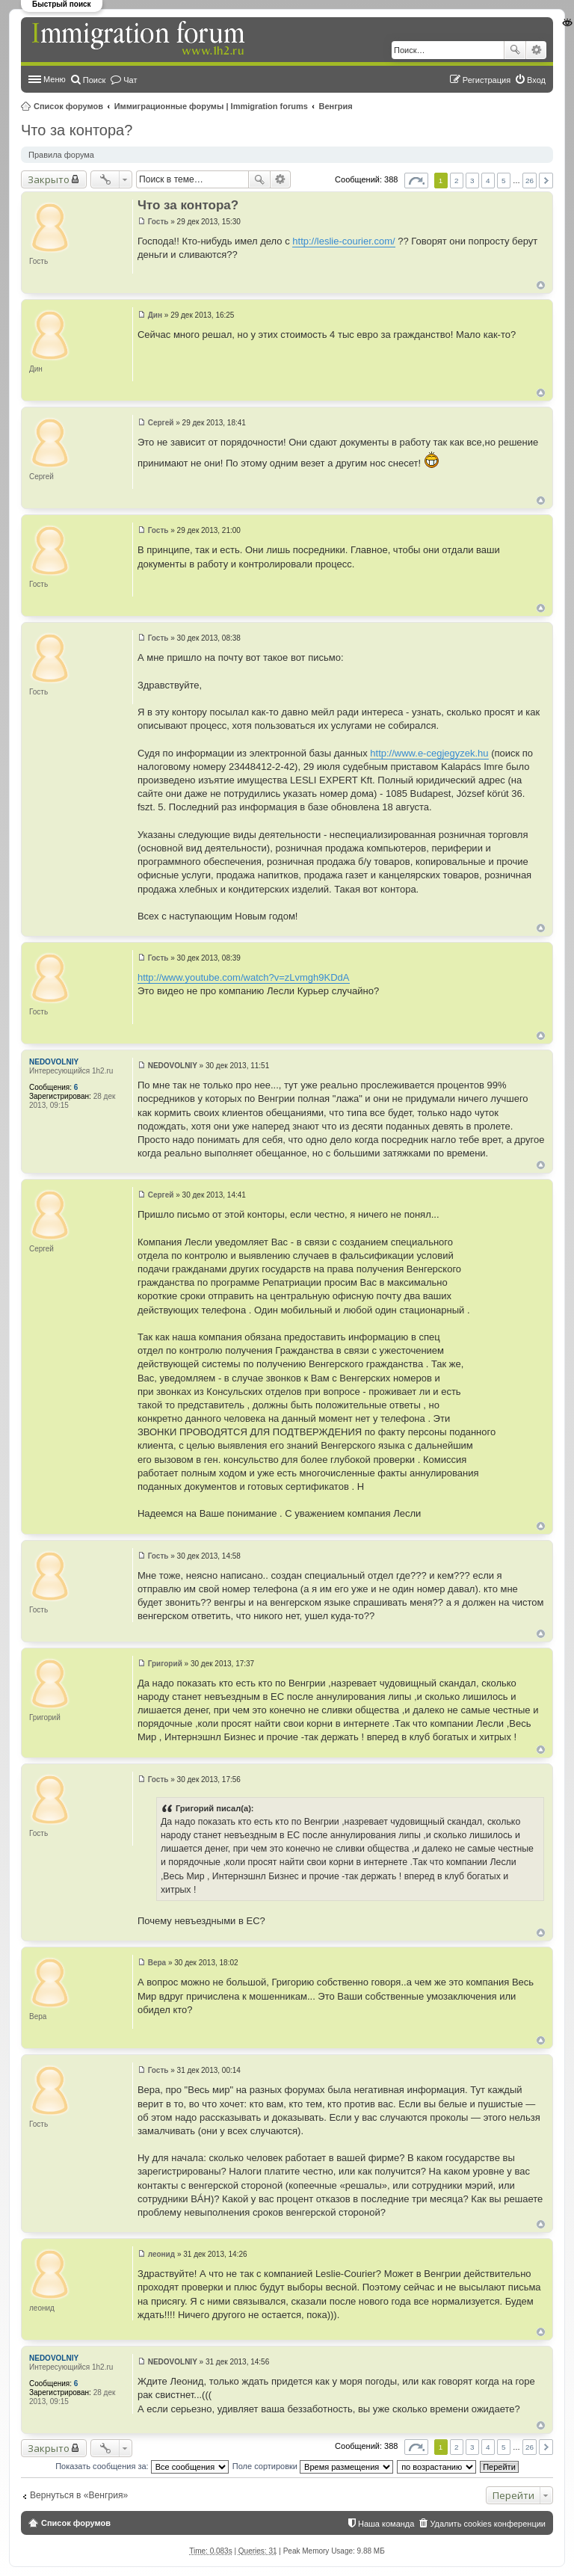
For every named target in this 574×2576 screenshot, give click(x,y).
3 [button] (472, 180)
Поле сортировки (312, 2466)
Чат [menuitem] (130, 80)
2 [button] (456, 180)
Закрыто (49, 179)
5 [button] (504, 180)
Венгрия (336, 106)
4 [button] (488, 180)
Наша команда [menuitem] (386, 2523)
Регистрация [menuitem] (486, 80)
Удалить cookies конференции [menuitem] (488, 2523)
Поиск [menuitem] (94, 80)
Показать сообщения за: (142, 2466)
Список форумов (68, 106)
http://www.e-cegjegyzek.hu (429, 753)
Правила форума (61, 154)
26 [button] (529, 180)
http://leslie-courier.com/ (343, 241)
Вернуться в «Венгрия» (79, 2495)
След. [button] (546, 180)
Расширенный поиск (536, 50)
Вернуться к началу (541, 285)
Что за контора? (76, 130)
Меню (54, 79)
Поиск (515, 50)
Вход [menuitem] (536, 80)
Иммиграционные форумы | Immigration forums (211, 106)
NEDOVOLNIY (53, 1062)
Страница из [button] (416, 180)
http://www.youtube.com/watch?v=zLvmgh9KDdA (244, 977)
